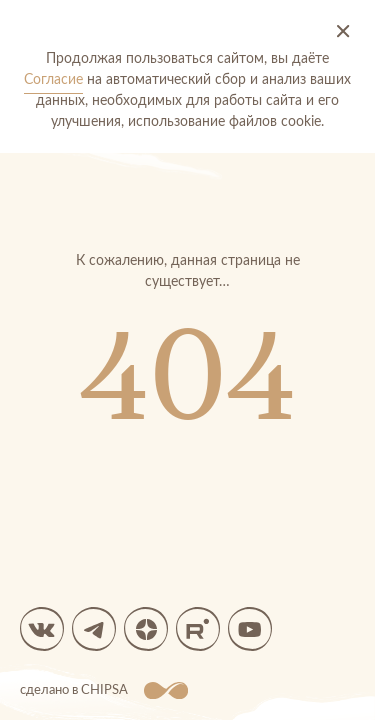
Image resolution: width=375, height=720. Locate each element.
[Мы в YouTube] (250, 629)
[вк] (42, 629)
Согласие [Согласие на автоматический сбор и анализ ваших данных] (53, 80)
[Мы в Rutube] (198, 629)
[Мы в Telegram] (94, 629)
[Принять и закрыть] (343, 32)
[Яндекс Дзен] (146, 629)
